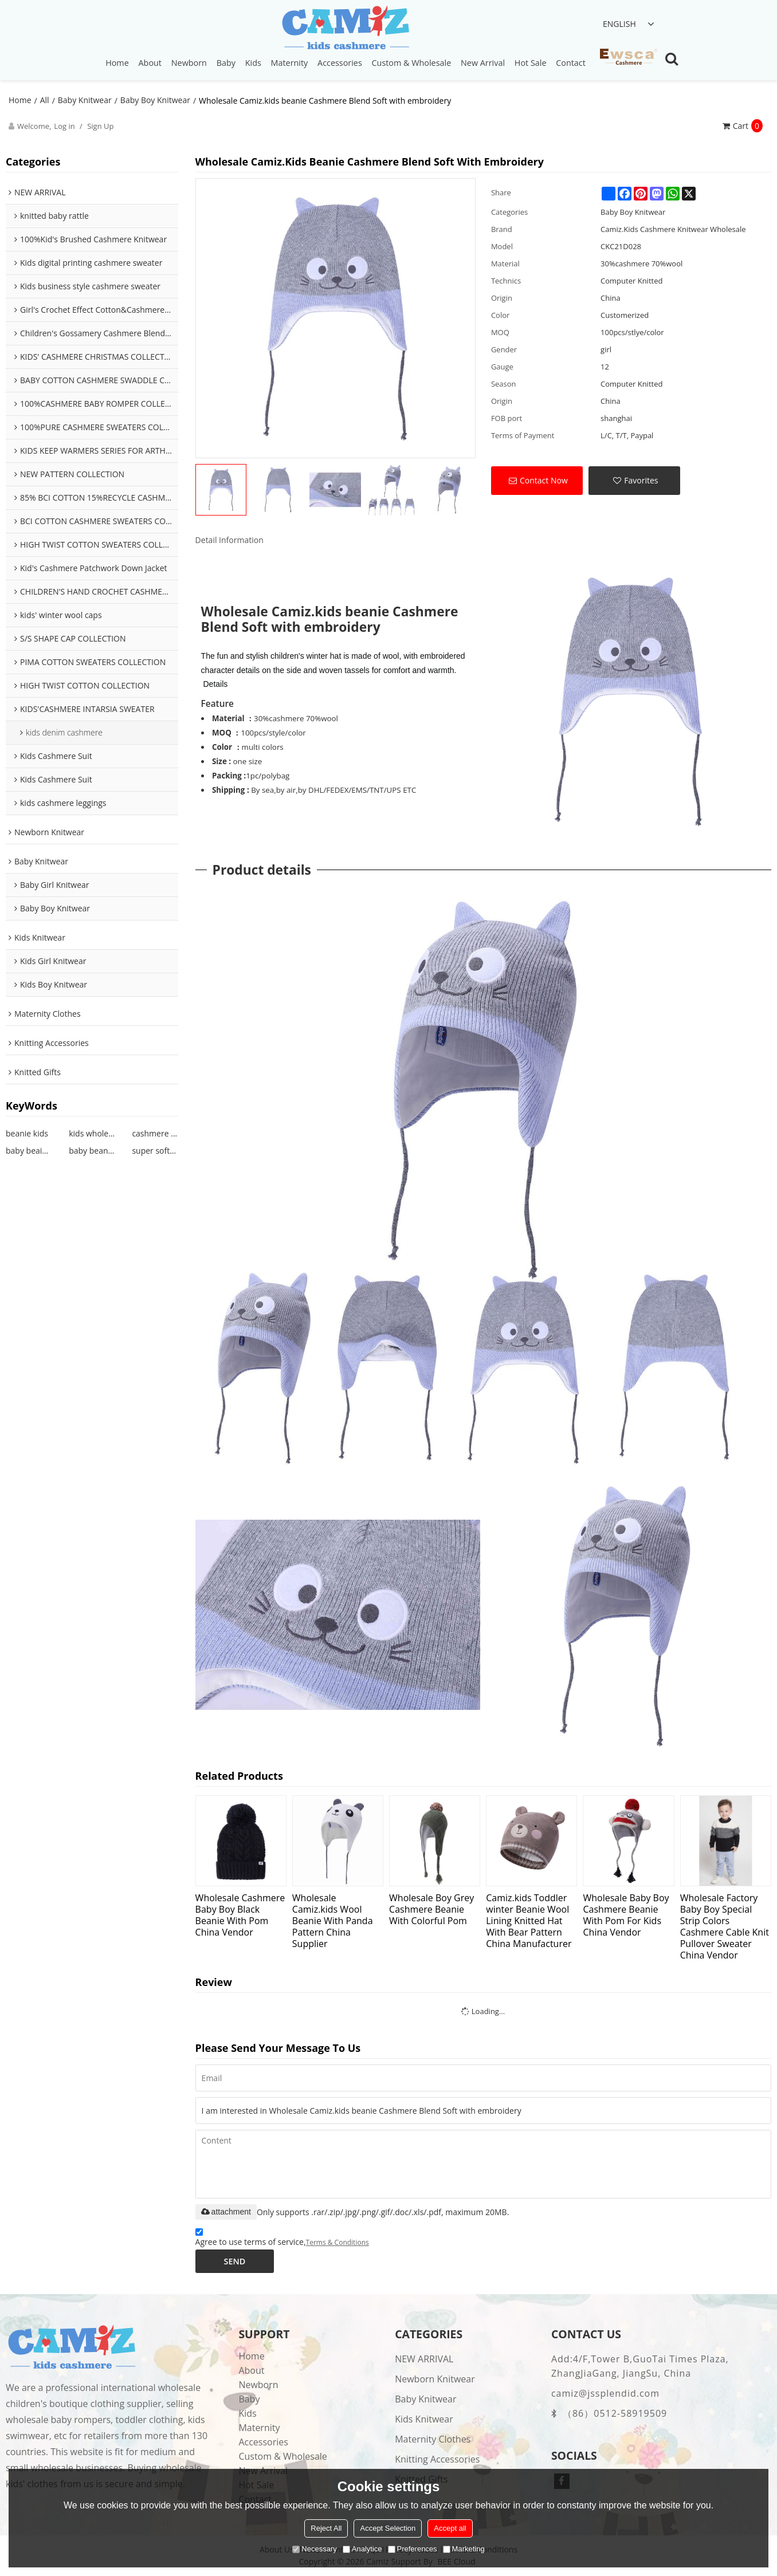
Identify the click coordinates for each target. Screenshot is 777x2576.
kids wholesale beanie (92, 1133)
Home (117, 62)
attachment (226, 2211)
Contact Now (544, 480)
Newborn (189, 62)
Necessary (314, 2548)
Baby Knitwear (85, 100)
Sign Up (100, 126)
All (44, 100)
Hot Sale (531, 62)
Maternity (289, 62)
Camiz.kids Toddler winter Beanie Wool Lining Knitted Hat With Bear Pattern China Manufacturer (528, 1920)
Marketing (464, 2548)
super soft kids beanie (155, 1150)
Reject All (326, 2528)
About (150, 62)
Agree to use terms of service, (282, 2238)
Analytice (362, 2548)
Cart (748, 126)
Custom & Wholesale (412, 62)
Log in (64, 126)
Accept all (450, 2528)
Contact (571, 62)
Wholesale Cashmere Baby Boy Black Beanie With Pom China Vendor (240, 1914)
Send (235, 2261)
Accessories (339, 62)
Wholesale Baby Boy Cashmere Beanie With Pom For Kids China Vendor (626, 1914)
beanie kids (27, 1133)
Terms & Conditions (337, 2242)
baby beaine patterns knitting (29, 1150)
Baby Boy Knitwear (155, 100)
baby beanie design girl (92, 1150)
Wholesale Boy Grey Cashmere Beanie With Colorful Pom (431, 1908)
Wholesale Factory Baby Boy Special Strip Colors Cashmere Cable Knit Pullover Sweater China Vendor (724, 1926)
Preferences (412, 2548)
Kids (253, 62)
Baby (226, 62)
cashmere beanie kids (155, 1133)
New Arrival (483, 62)
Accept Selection (387, 2528)
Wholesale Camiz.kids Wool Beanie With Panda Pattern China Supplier (332, 1920)
